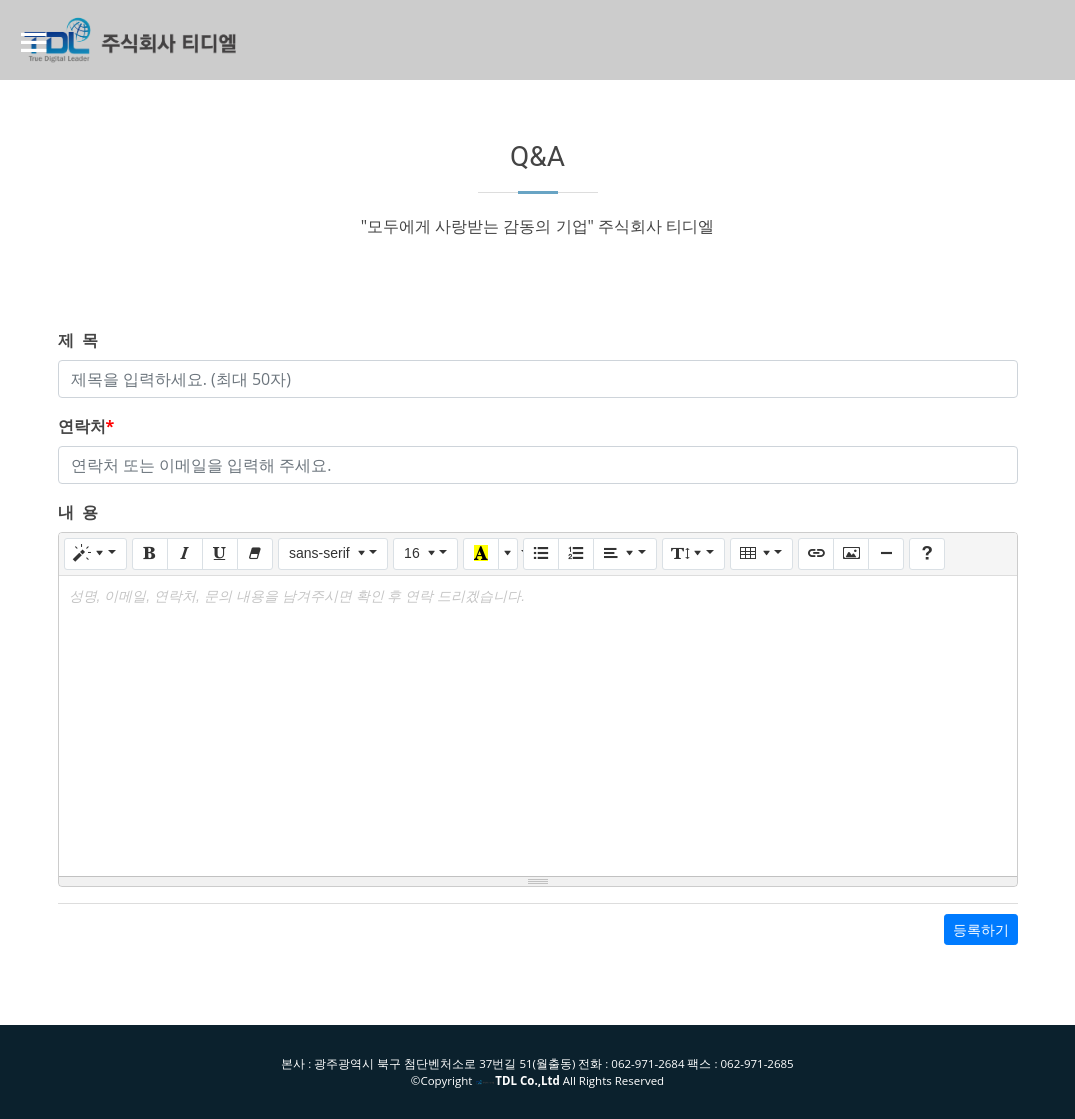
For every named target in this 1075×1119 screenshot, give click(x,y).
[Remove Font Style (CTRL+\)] (255, 554)
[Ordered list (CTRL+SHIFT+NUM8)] (576, 554)
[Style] (95, 554)
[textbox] (538, 726)
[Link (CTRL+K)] (816, 554)
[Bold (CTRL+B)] (150, 554)
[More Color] (508, 554)
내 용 (78, 512)
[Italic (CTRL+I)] (185, 554)
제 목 (78, 340)
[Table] (761, 554)
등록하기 (981, 929)
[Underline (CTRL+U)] (220, 554)
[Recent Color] (481, 554)
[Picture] (851, 554)
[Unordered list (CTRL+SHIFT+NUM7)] (541, 554)
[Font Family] (333, 554)
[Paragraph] (624, 554)
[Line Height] (693, 554)
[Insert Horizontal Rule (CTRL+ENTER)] (886, 554)
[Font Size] (425, 554)
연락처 (86, 426)
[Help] (927, 554)
